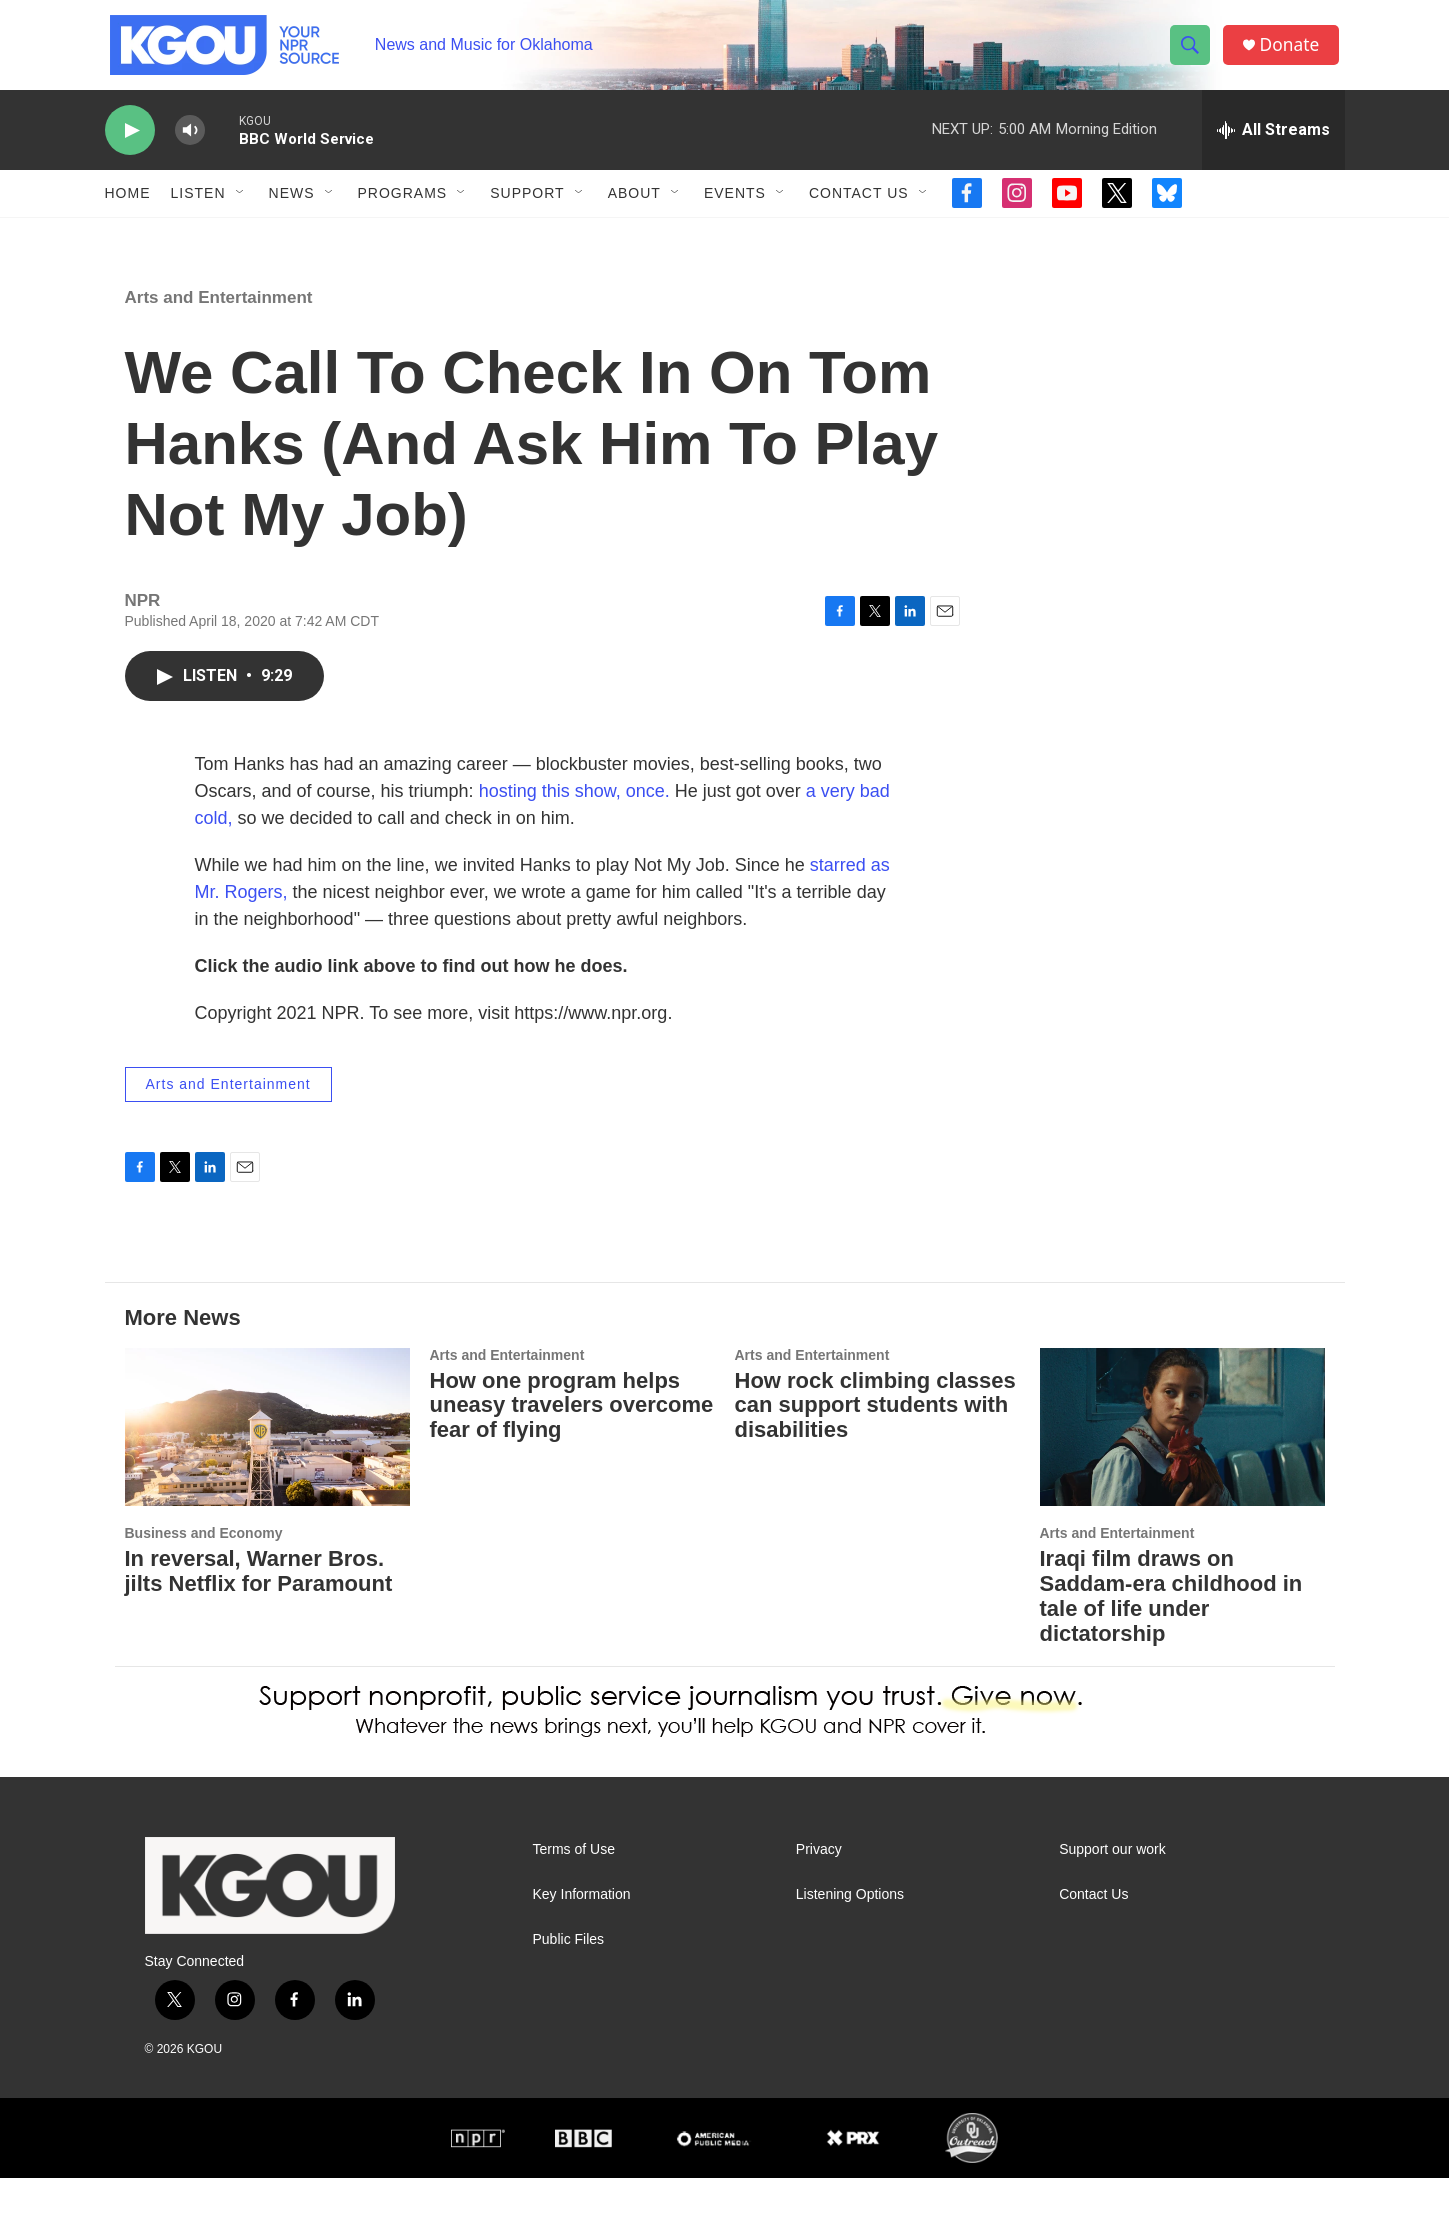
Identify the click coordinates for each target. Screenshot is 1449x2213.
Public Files (569, 1974)
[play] (130, 145)
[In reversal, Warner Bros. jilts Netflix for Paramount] (267, 1462)
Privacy (819, 1884)
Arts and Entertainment (219, 332)
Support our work (1112, 1884)
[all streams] (1273, 145)
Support (527, 208)
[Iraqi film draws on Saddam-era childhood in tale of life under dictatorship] (1182, 1462)
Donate (1294, 52)
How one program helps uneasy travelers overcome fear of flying (572, 1440)
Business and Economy (204, 1568)
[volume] (190, 145)
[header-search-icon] (1193, 53)
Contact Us (859, 208)
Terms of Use (574, 1884)
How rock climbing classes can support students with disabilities (875, 1440)
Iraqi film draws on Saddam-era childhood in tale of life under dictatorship (1171, 1631)
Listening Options (850, 1929)
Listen (198, 208)
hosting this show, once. (574, 826)
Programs (403, 208)
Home (128, 208)
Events (735, 208)
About (634, 208)
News (292, 208)
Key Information (582, 1929)
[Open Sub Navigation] (241, 208)
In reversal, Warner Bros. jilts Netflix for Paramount (259, 1606)
